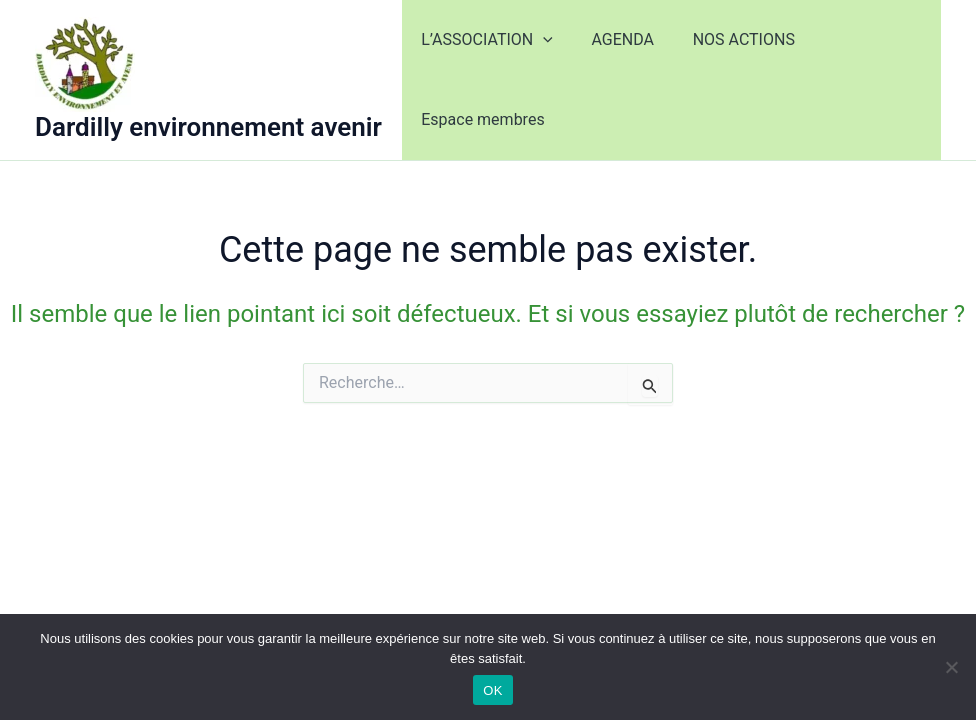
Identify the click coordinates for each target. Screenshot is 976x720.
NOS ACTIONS (727, 39)
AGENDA (612, 39)
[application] (540, 40)
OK (492, 690)
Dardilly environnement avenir (208, 127)
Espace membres (479, 119)
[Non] (951, 667)
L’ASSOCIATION (484, 40)
